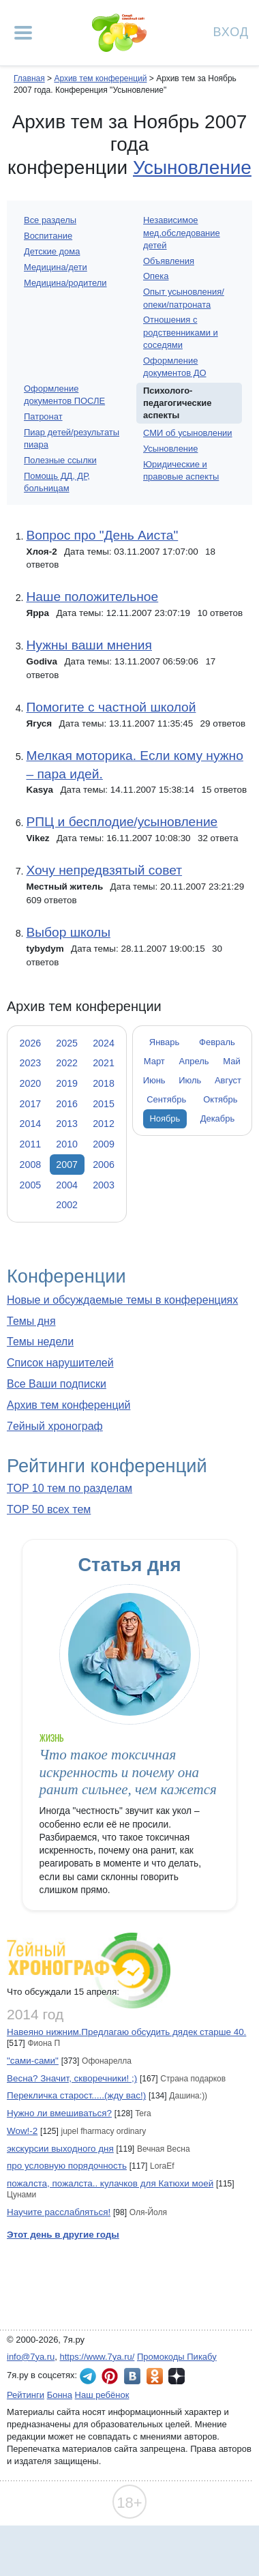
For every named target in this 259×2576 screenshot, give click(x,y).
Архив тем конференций (68, 1405)
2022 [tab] (67, 1062)
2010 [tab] (67, 1144)
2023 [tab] (31, 1062)
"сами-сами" (33, 2060)
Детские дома (52, 251)
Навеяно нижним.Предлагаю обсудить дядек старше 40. (126, 2032)
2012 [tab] (104, 1123)
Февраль (217, 1042)
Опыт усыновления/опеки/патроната (183, 298)
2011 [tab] (31, 1144)
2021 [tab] (104, 1062)
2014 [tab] (31, 1123)
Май (231, 1061)
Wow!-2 (22, 2131)
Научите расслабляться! (58, 2212)
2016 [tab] (67, 1103)
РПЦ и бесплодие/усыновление (121, 822)
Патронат (43, 416)
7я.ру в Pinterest (110, 2376)
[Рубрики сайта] (23, 32)
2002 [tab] (67, 1204)
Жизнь (51, 1737)
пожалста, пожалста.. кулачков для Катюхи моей (110, 2183)
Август (228, 1080)
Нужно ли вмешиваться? (59, 2113)
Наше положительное (92, 596)
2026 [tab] (31, 1043)
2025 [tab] (67, 1043)
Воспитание (48, 236)
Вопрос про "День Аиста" (102, 535)
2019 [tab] (67, 1083)
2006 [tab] (104, 1164)
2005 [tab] (31, 1185)
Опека (155, 276)
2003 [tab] (104, 1185)
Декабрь (217, 1118)
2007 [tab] (67, 1164)
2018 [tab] (104, 1083)
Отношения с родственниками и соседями (180, 331)
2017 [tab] (31, 1103)
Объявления (168, 261)
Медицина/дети (55, 267)
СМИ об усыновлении (187, 433)
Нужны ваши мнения (88, 645)
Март (154, 1061)
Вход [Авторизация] (231, 31)
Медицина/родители (65, 283)
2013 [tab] (67, 1123)
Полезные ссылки (60, 460)
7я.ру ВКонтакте (132, 2376)
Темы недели (40, 1341)
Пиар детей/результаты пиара (71, 438)
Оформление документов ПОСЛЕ (64, 394)
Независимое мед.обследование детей (181, 232)
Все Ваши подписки (56, 1384)
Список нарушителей (60, 1362)
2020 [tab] (31, 1083)
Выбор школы (68, 932)
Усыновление (192, 167)
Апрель (194, 1061)
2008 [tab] (31, 1164)
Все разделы (50, 220)
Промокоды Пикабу (177, 2357)
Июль (190, 1080)
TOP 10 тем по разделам (69, 1488)
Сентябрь (166, 1099)
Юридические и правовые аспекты (181, 470)
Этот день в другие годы (63, 2234)
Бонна (59, 2395)
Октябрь (220, 1099)
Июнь (154, 1080)
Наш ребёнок (102, 2395)
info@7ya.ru (31, 2357)
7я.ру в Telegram (88, 2376)
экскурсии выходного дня (60, 2148)
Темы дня (31, 1321)
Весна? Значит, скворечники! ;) (72, 2078)
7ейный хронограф (55, 1426)
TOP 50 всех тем (49, 1509)
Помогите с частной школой (111, 707)
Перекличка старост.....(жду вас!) (76, 2095)
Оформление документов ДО (175, 366)
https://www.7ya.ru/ (97, 2357)
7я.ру (176, 2376)
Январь (164, 1042)
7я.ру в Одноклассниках (155, 2376)
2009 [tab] (104, 1144)
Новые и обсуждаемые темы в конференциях (122, 1300)
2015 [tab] (104, 1103)
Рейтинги (25, 2395)
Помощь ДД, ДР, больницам (57, 482)
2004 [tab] (67, 1185)
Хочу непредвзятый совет (104, 870)
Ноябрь (164, 1118)
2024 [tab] (104, 1043)
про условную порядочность (67, 2166)
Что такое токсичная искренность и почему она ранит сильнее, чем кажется (128, 1772)
